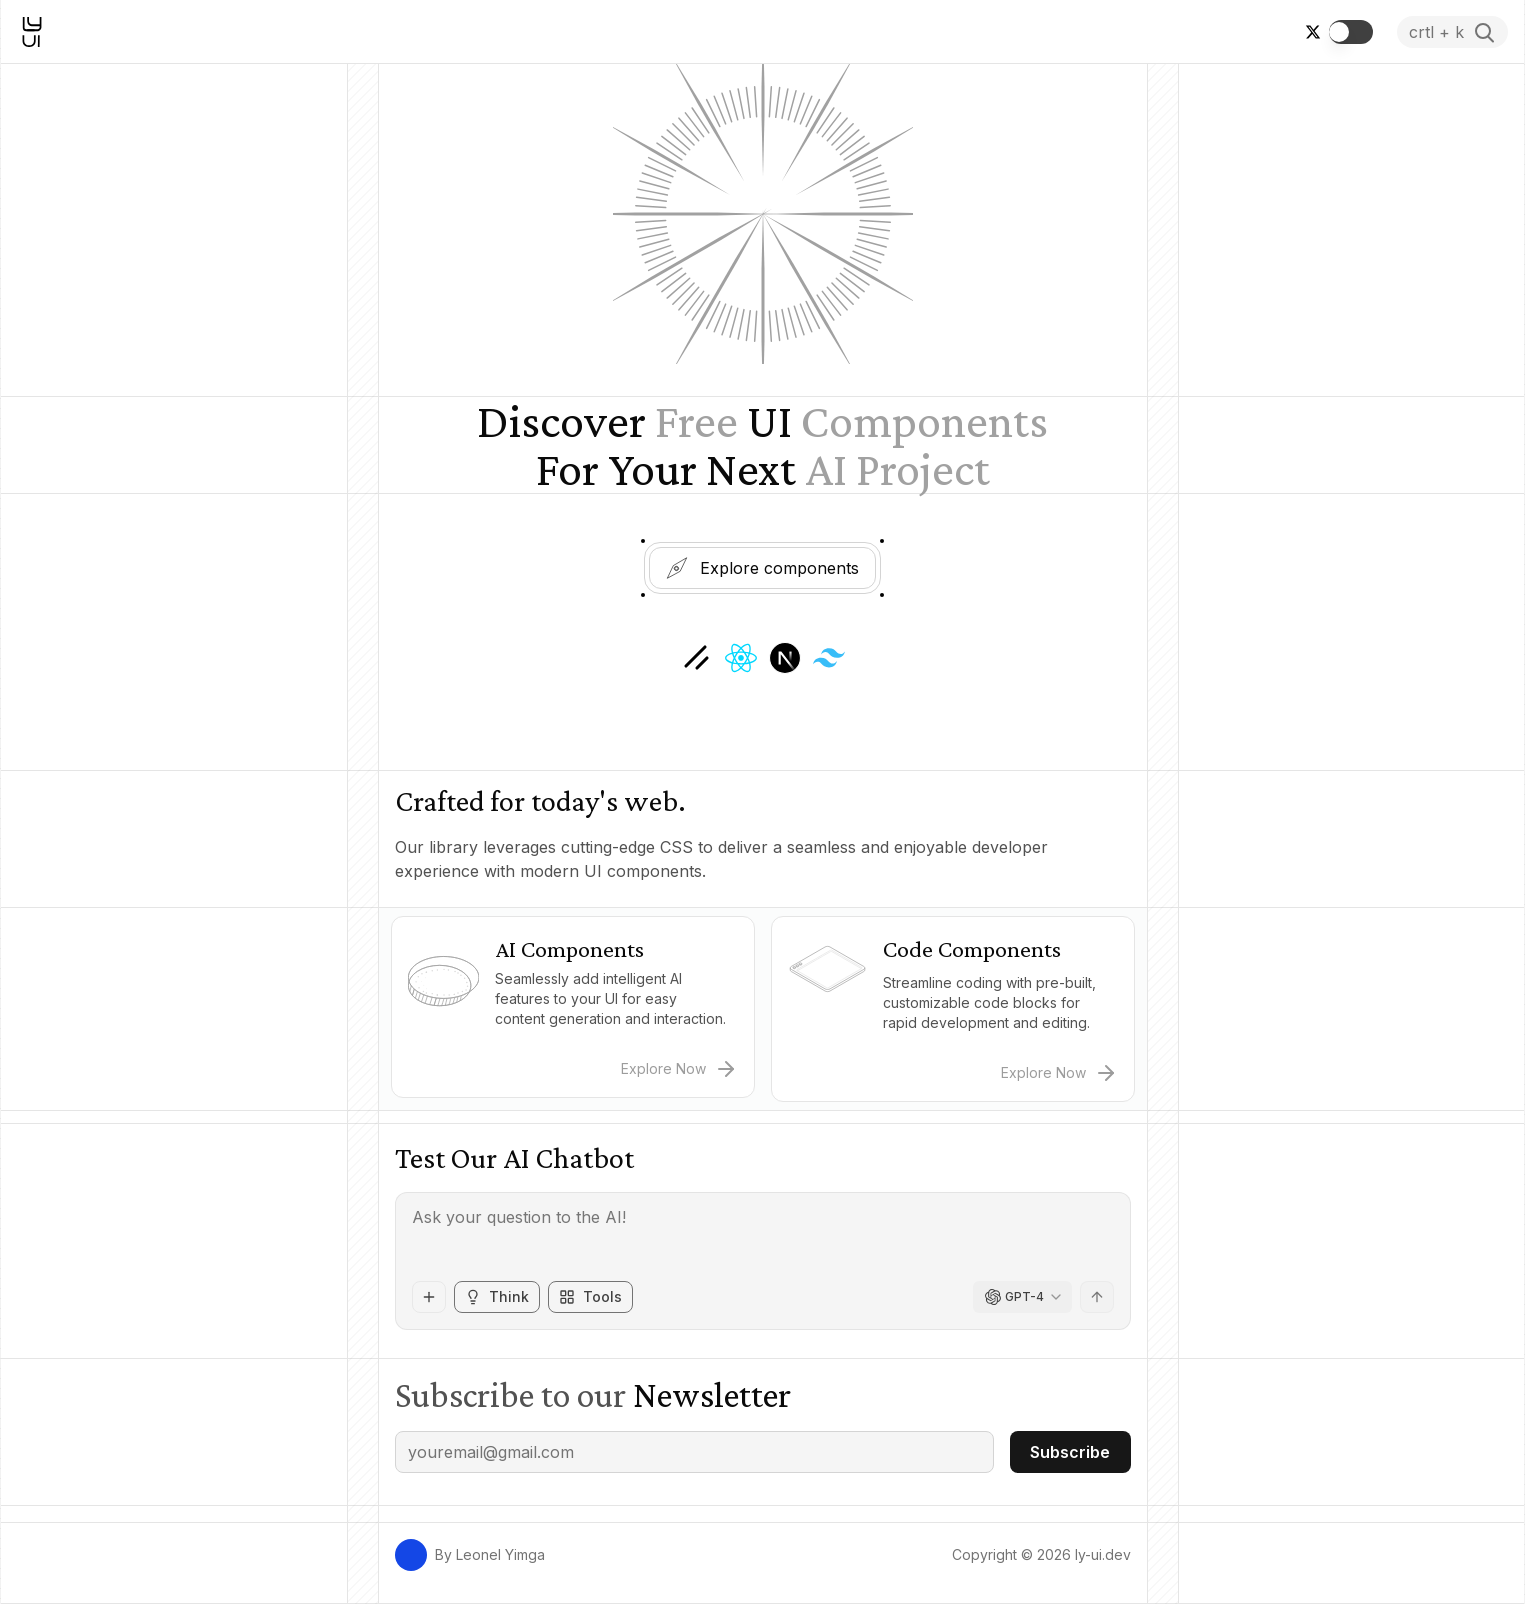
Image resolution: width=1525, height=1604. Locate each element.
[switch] (1351, 32)
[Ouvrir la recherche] (1452, 32)
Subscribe (1070, 1452)
